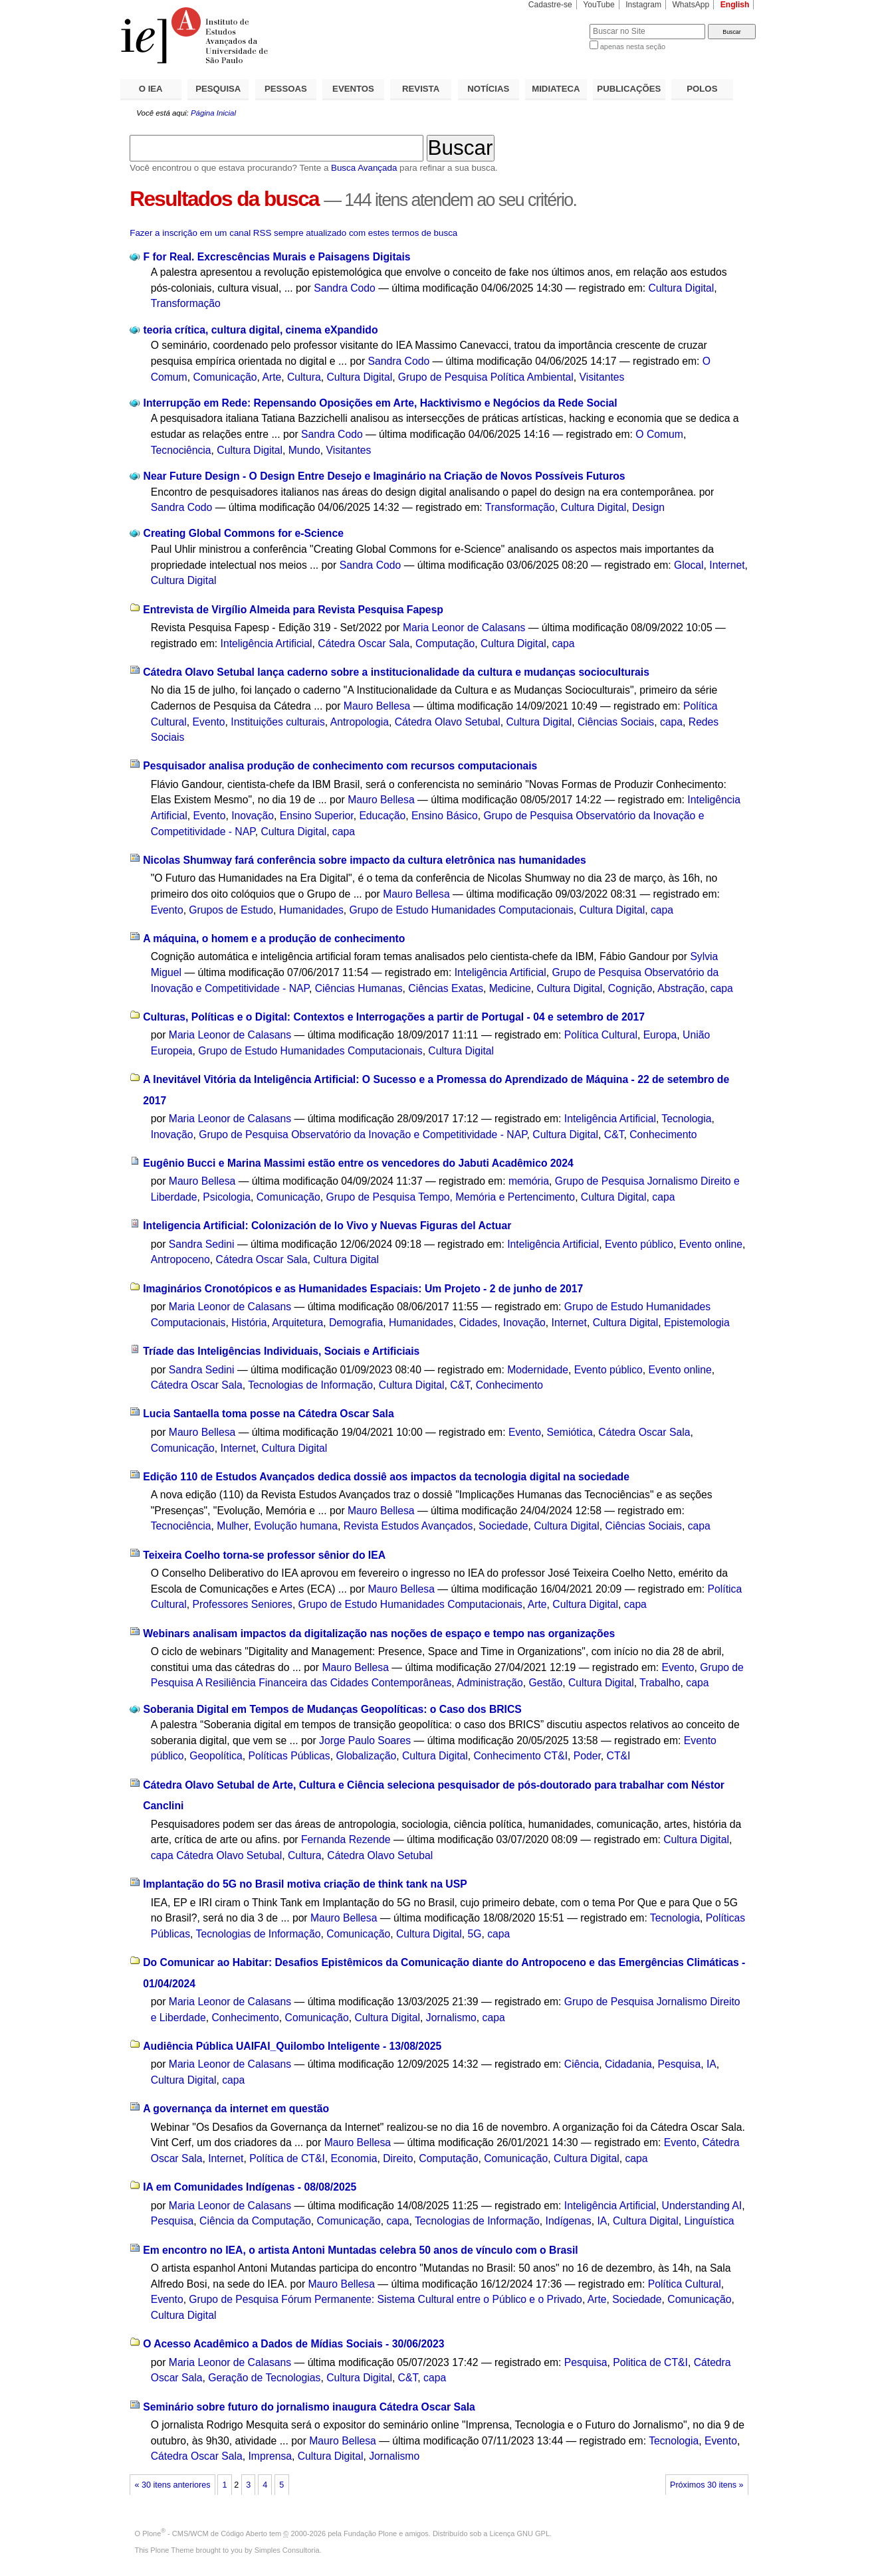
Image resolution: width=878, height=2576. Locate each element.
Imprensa (270, 2456)
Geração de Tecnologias (264, 2377)
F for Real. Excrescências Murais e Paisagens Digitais (277, 256)
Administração (490, 1682)
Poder (587, 1755)
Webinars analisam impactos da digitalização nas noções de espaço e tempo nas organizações (379, 1633)
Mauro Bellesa (377, 706)
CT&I (619, 1755)
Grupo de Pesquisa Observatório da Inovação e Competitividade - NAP (362, 1134)
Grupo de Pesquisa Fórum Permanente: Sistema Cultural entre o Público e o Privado (385, 2299)
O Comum (659, 434)
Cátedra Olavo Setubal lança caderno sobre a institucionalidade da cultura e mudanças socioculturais (396, 672)
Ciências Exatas (445, 988)
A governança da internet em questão (236, 2108)
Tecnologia (686, 1118)
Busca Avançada (364, 168)
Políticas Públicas (289, 1755)
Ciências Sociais (616, 722)
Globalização (366, 1755)
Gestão (546, 1682)
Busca (557, 23)
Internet (726, 565)
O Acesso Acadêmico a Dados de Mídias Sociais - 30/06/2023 (293, 2343)
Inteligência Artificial (266, 643)
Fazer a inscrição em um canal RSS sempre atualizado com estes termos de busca (293, 233)
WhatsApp (690, 4)
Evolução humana (296, 1526)
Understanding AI (702, 2205)
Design (648, 507)
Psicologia (227, 1197)
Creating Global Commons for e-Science (244, 533)
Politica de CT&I (650, 2362)
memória (528, 1181)
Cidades (478, 1322)
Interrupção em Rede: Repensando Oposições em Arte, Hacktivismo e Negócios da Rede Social (380, 403)
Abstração (681, 988)
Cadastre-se (550, 4)
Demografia (356, 1322)
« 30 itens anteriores (173, 2485)
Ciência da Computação (255, 2221)
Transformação (186, 303)
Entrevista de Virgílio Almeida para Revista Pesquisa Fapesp (293, 609)
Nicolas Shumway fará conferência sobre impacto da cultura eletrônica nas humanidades (364, 860)
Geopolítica (216, 1755)
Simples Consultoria (287, 2550)
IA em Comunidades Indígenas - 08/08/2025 (249, 2187)
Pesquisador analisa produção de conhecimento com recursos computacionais (340, 765)
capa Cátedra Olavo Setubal (216, 1855)
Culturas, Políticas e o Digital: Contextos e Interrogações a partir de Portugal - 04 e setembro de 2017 (394, 1017)
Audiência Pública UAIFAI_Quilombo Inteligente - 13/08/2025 (292, 2046)
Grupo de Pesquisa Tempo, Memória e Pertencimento (451, 1197)
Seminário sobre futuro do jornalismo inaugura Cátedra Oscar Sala (309, 2407)
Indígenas (569, 2221)
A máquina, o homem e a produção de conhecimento (274, 938)
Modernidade (537, 1369)
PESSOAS (286, 89)
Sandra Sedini (202, 1244)
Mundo (304, 450)
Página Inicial (213, 113)
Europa (660, 1034)
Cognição (630, 988)
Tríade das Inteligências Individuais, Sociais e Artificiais (281, 1351)
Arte (271, 377)
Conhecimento (663, 1134)
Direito (398, 2158)
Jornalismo (451, 2017)
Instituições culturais (278, 722)
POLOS (702, 89)
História (249, 1322)
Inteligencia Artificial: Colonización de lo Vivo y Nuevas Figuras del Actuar (327, 1225)
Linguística (709, 2221)
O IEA (151, 89)
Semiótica (570, 1432)
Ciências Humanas (359, 988)
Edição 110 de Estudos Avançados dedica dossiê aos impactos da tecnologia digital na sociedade (386, 1476)
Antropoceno (180, 1259)
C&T (614, 1134)
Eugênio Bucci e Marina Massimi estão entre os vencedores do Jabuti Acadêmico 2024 (358, 1163)
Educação (382, 815)
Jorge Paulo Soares (365, 1740)
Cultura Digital (681, 288)
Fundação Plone (370, 2533)
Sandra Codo (345, 288)
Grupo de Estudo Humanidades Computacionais (462, 910)
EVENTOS (353, 89)
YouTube (599, 4)
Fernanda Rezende (346, 1839)
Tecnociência (181, 450)
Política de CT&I (287, 2158)
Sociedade (503, 1526)
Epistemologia (697, 1322)
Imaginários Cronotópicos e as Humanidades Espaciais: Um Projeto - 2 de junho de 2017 (363, 1288)
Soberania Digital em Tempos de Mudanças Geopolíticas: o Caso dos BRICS (333, 1709)
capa (563, 643)
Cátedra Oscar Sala (363, 643)
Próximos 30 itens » (706, 2485)
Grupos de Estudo (231, 910)
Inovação (252, 815)
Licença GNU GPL (520, 2533)
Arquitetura (297, 1322)
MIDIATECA (556, 89)
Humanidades (311, 910)
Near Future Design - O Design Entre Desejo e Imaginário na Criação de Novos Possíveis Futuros (384, 476)
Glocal (689, 565)
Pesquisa (679, 2064)
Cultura (304, 377)
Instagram (643, 4)
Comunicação (225, 377)
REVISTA (420, 89)
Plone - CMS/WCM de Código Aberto (204, 2533)
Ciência (581, 2064)
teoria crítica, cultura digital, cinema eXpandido (261, 330)
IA (711, 2064)
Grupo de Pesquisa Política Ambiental (486, 377)
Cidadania (628, 2064)
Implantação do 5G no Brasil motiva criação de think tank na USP (305, 1884)
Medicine (510, 988)
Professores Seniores (242, 1604)
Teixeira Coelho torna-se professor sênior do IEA (264, 1555)
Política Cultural (600, 1034)
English (735, 4)
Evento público (639, 1244)
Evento (209, 722)
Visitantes (601, 377)
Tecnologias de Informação (310, 1385)
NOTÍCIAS (488, 89)
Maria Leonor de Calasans (464, 627)
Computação (445, 643)
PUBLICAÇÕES (629, 89)
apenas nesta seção (632, 46)
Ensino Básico (444, 815)
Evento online (710, 1244)
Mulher (232, 1526)
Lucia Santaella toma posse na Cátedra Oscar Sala (268, 1413)
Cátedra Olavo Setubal (447, 722)
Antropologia (359, 722)
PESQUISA (218, 89)
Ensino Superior (317, 815)
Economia (354, 2158)
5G (474, 1933)
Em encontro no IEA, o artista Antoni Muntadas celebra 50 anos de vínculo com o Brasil (360, 2250)
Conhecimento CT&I (520, 1755)
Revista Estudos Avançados (408, 1526)
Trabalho (659, 1682)
